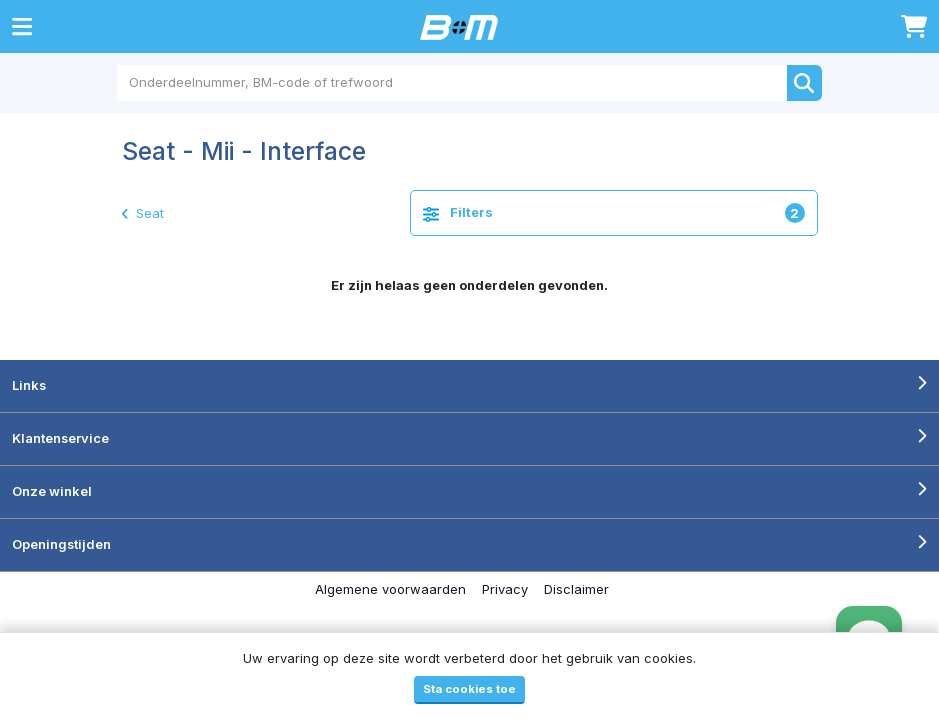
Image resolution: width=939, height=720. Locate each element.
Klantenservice (60, 438)
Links (29, 385)
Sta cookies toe (469, 689)
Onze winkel (52, 491)
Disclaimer (576, 589)
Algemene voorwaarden (390, 589)
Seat (143, 213)
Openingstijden (61, 544)
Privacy (505, 589)
